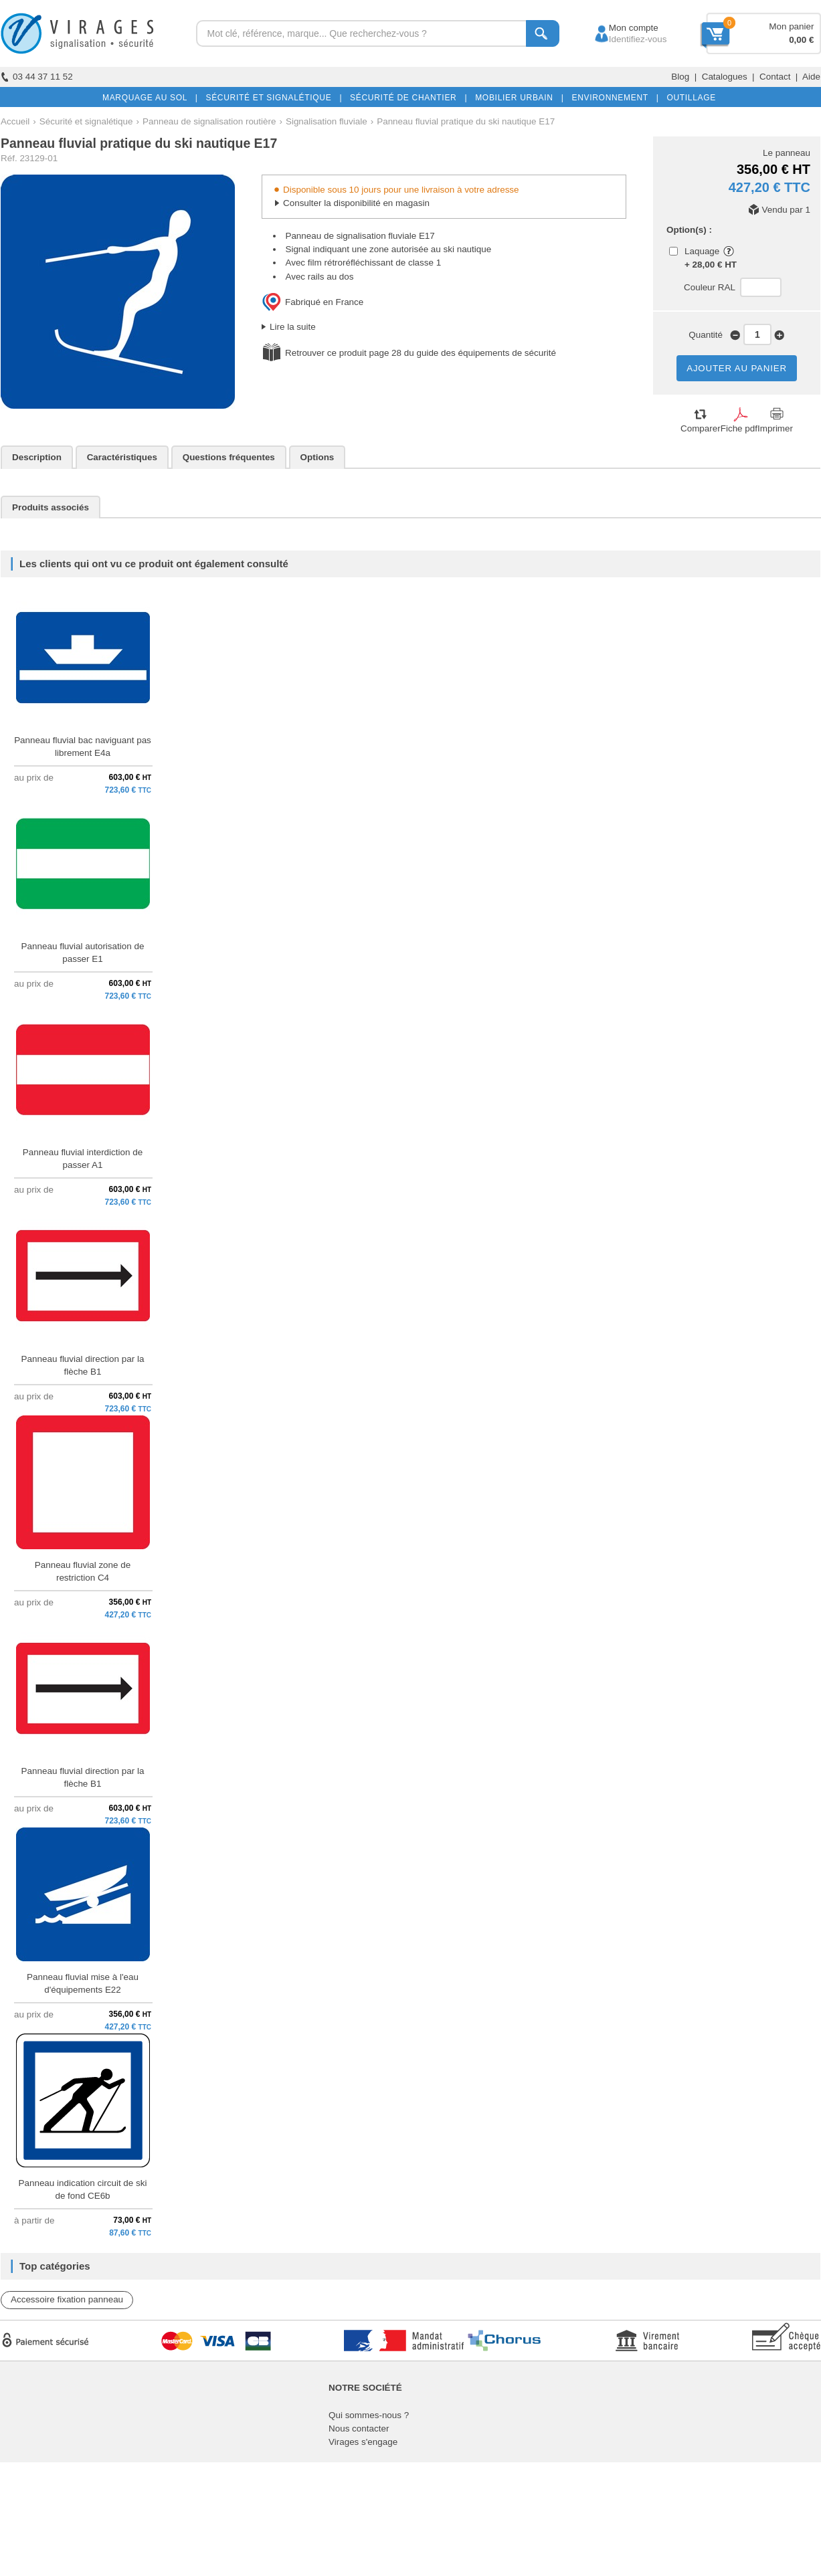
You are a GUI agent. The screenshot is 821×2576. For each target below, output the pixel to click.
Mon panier (791, 26)
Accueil (15, 121)
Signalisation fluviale (326, 121)
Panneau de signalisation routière (209, 121)
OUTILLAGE (688, 97)
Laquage (702, 251)
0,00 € (801, 40)
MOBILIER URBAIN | (517, 97)
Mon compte (621, 28)
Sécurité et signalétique (86, 121)
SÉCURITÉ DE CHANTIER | (406, 97)
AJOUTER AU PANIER (737, 368)
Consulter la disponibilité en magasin (356, 203)
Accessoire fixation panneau (67, 2299)
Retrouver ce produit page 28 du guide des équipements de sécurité (420, 353)
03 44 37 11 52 (37, 77)
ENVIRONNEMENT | (612, 97)
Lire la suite (293, 327)
